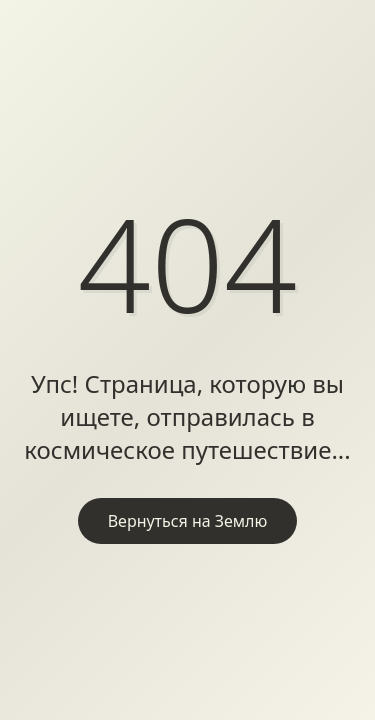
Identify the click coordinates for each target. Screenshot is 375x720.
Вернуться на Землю (188, 521)
